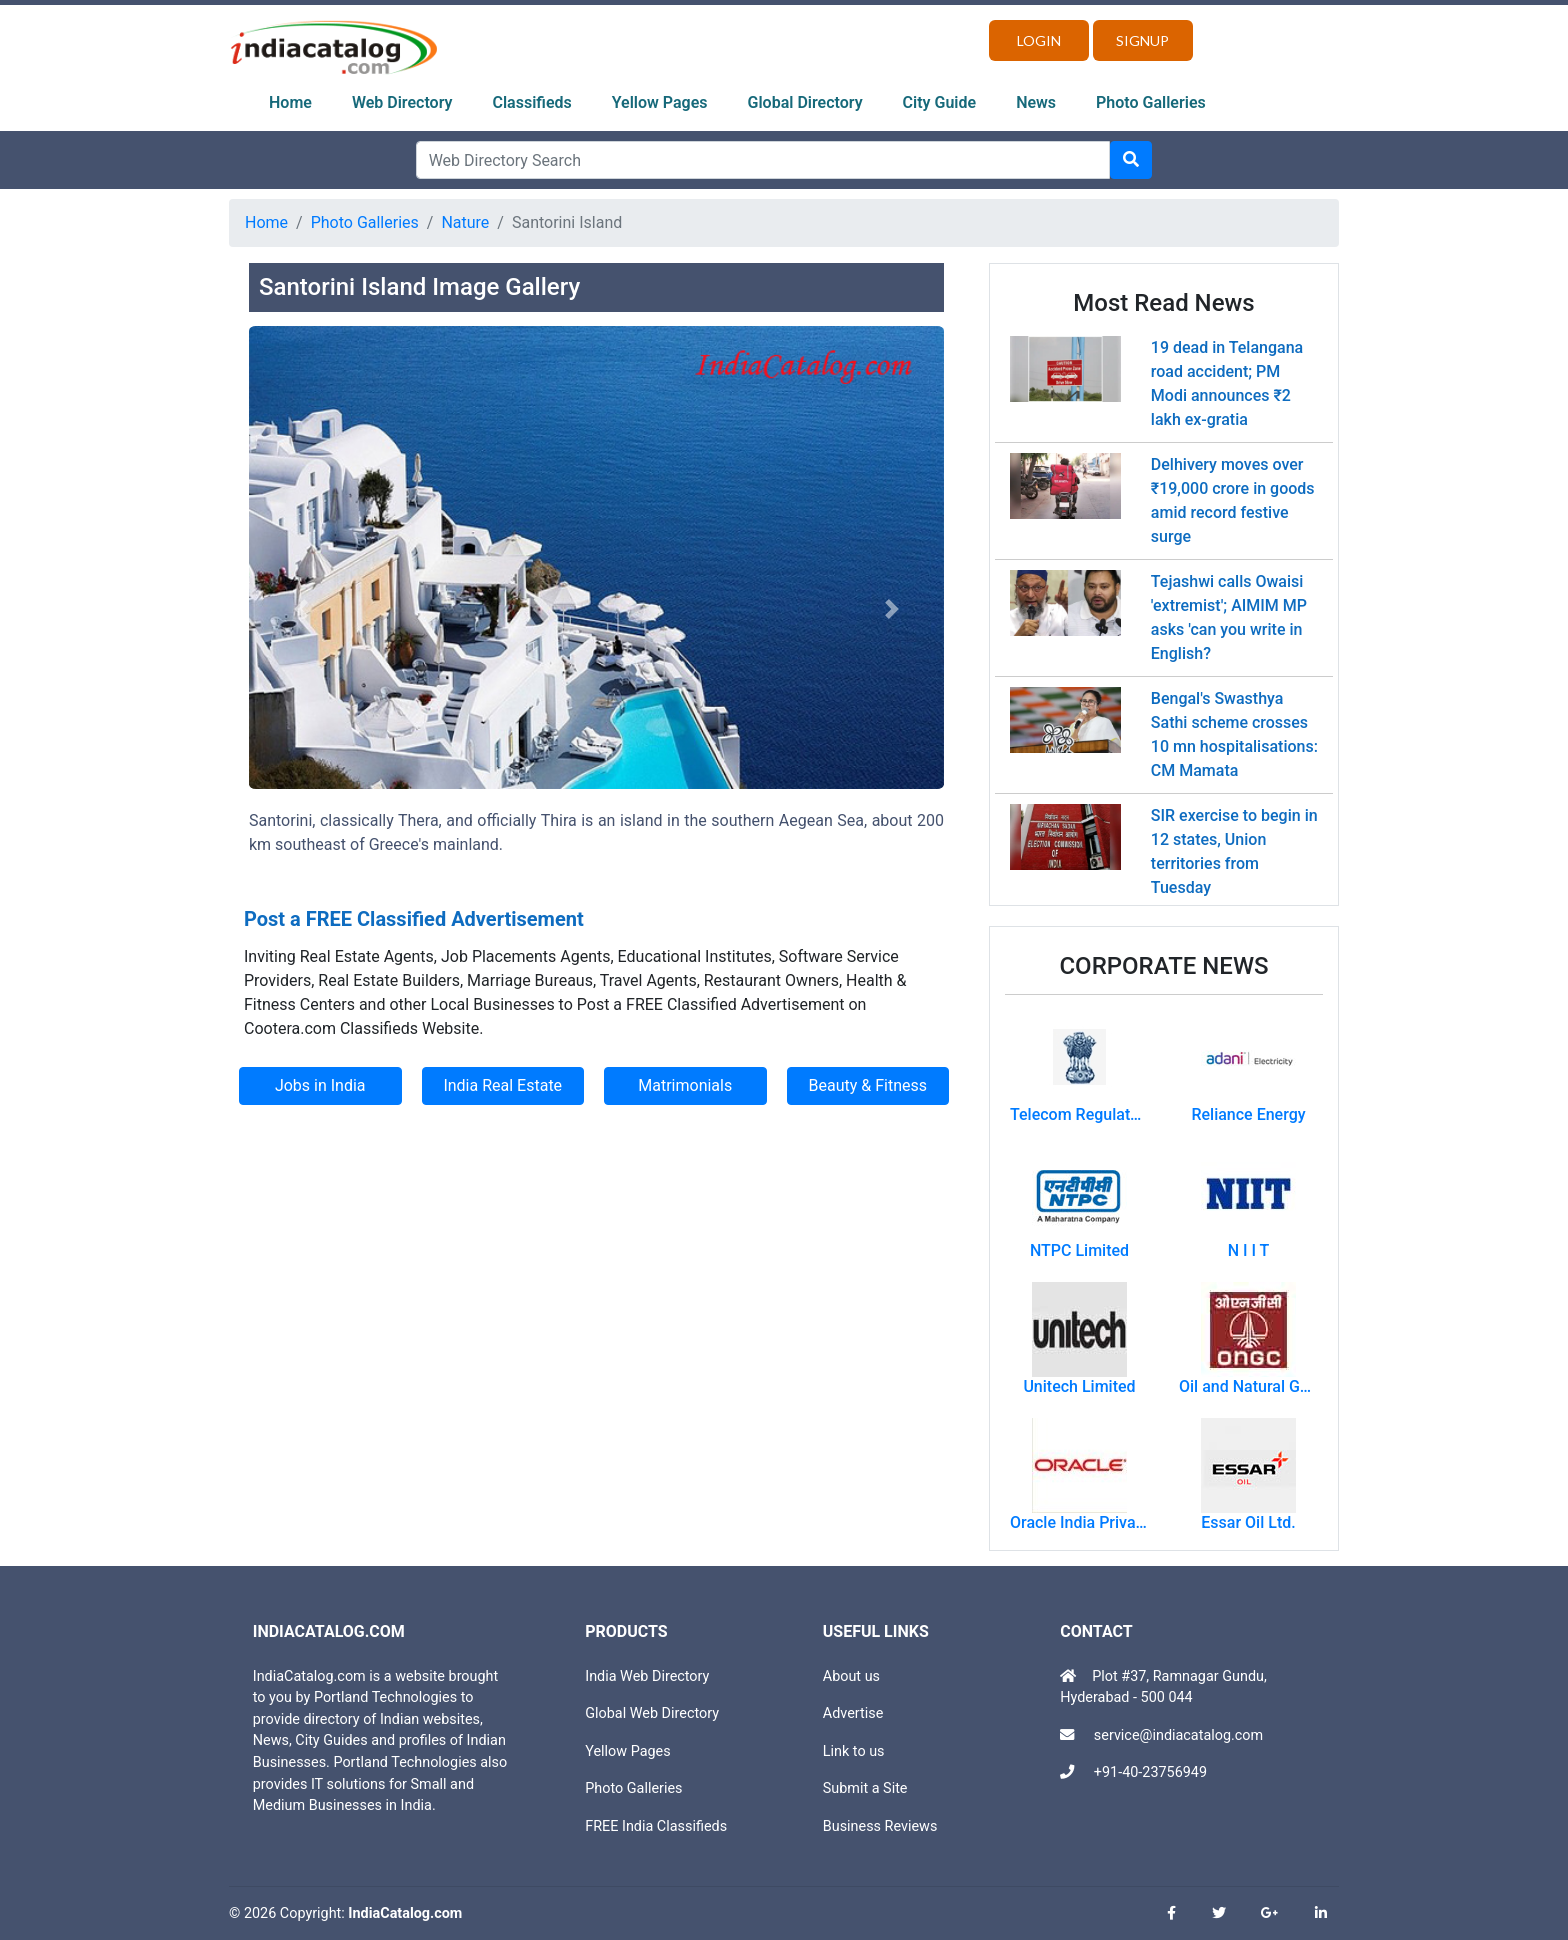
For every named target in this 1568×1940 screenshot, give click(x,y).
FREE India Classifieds (656, 1826)
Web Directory (402, 102)
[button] (301, 609)
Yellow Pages (660, 102)
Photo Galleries (1151, 102)
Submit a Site (865, 1788)
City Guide (940, 102)
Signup (1142, 40)
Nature (465, 222)
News (1036, 102)
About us (851, 1676)
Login (1039, 40)
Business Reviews (880, 1826)
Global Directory (805, 102)
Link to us (854, 1751)
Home (290, 102)
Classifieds (532, 102)
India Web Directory (647, 1676)
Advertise (853, 1713)
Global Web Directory (652, 1713)
